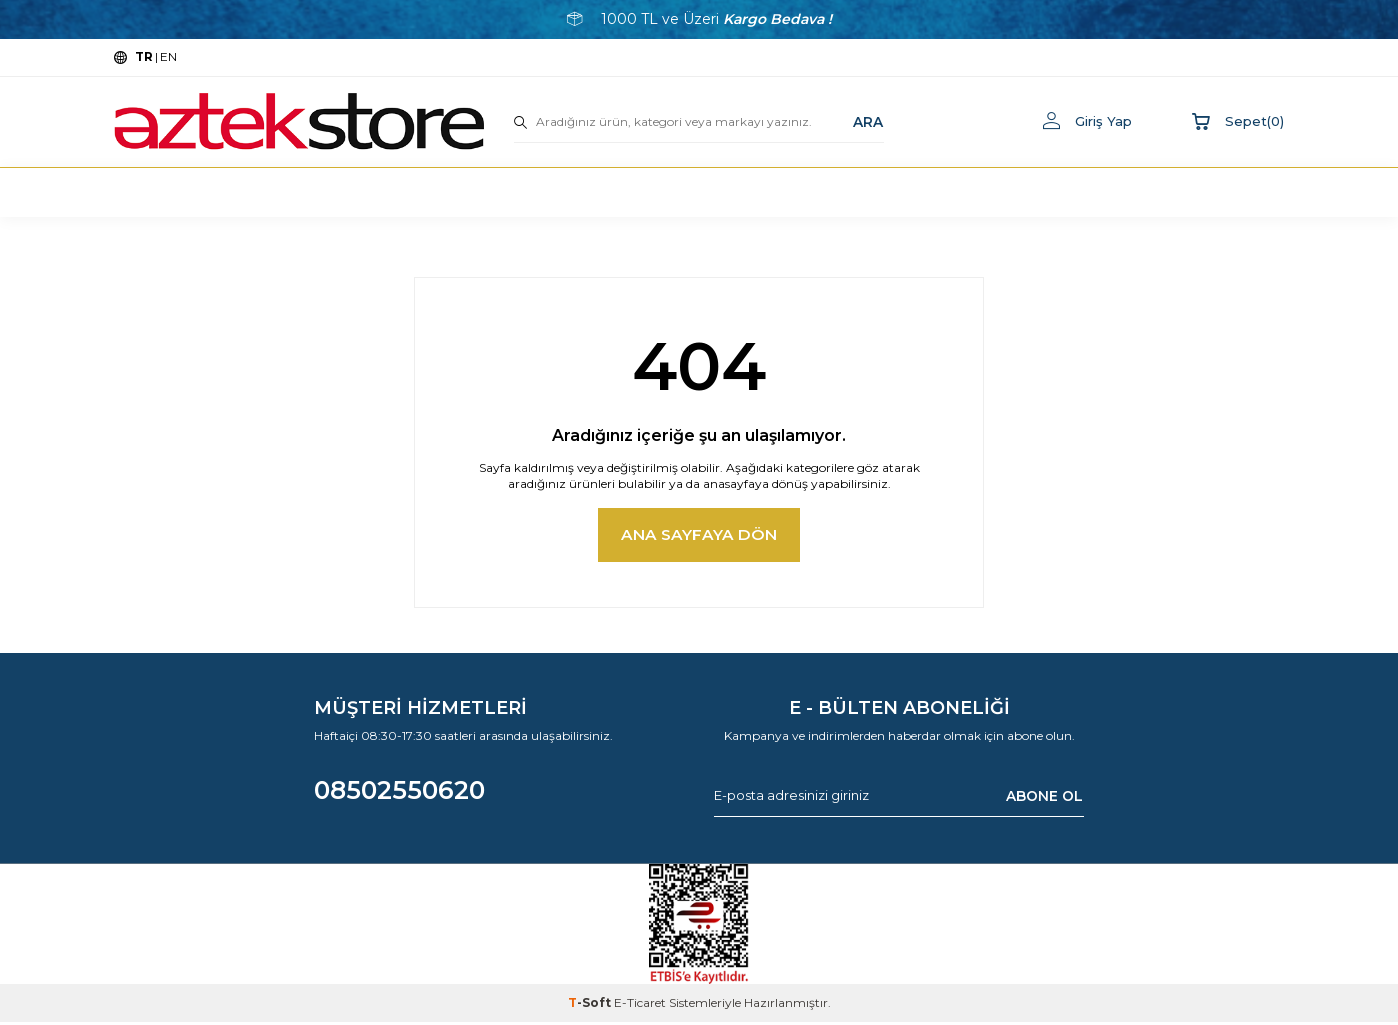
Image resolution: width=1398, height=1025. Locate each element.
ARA (868, 121)
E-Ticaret (640, 1005)
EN (168, 56)
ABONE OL (1044, 798)
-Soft (591, 1005)
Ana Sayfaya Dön (699, 536)
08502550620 (399, 792)
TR (144, 56)
